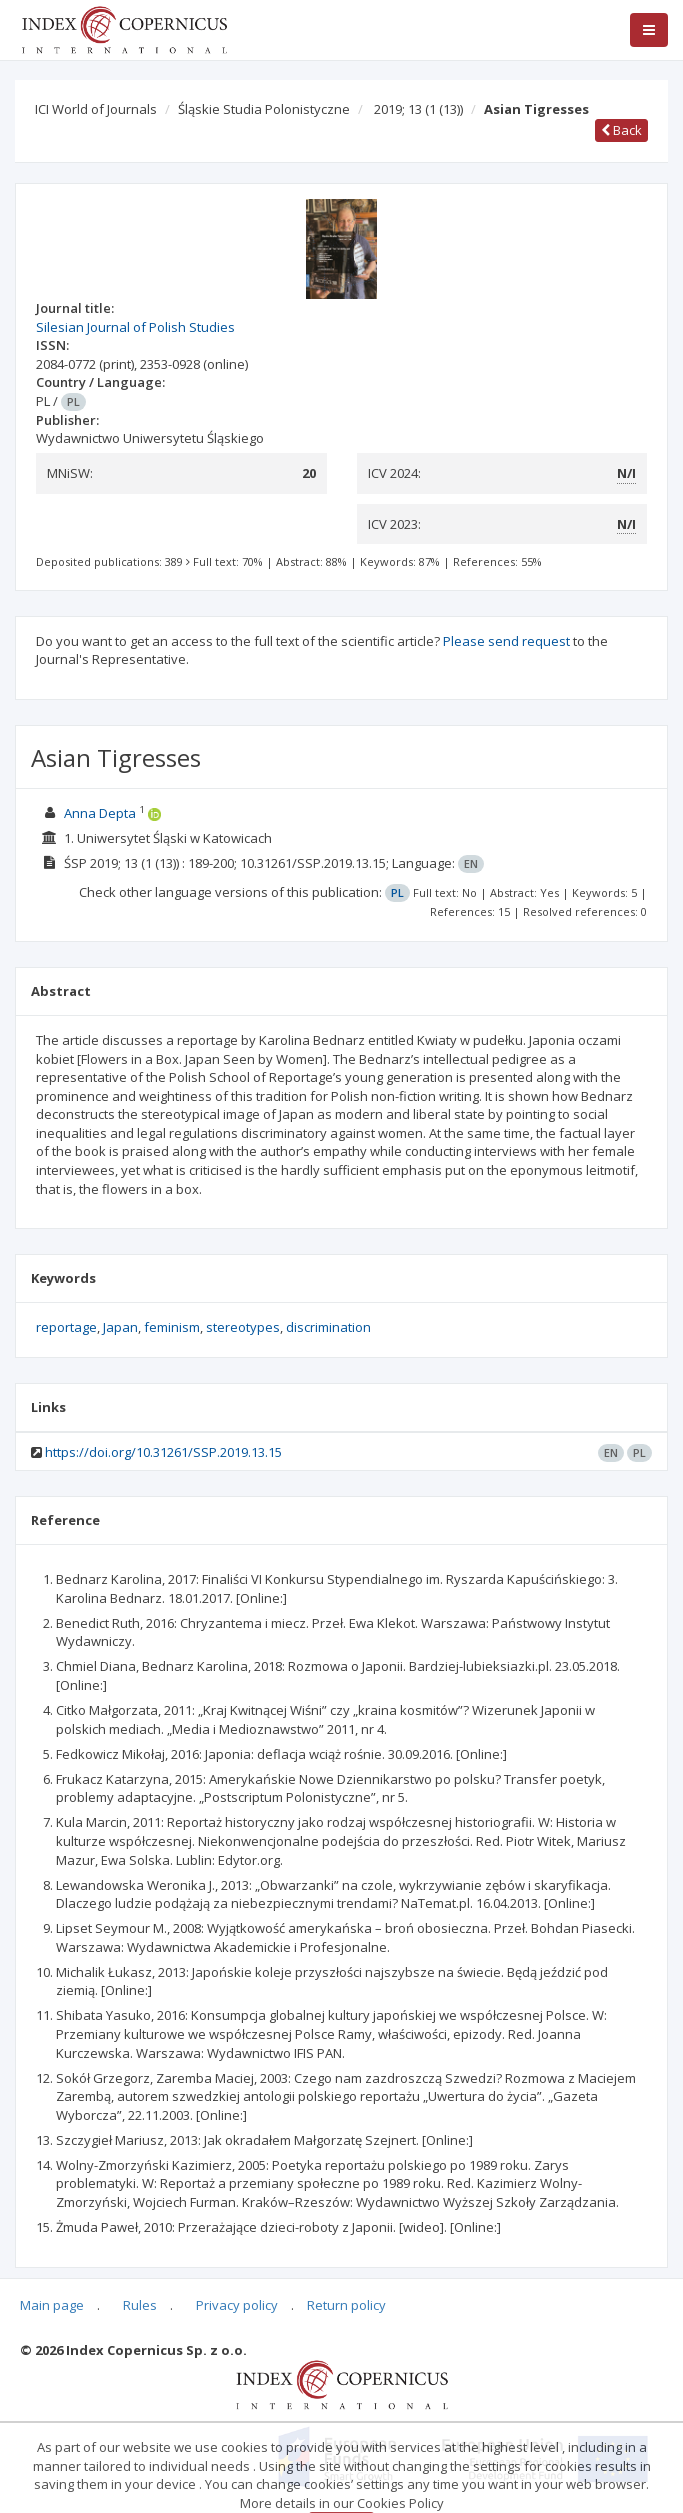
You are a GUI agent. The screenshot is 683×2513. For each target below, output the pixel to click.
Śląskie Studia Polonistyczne (264, 109)
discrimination (328, 1327)
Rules (140, 2305)
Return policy (346, 2305)
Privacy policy (237, 2305)
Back (621, 130)
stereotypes (243, 1327)
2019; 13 (418, 109)
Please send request (506, 641)
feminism (172, 1327)
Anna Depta (100, 813)
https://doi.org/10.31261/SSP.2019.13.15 (163, 1452)
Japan (120, 1327)
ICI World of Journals (96, 109)
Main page (52, 2305)
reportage (66, 1327)
